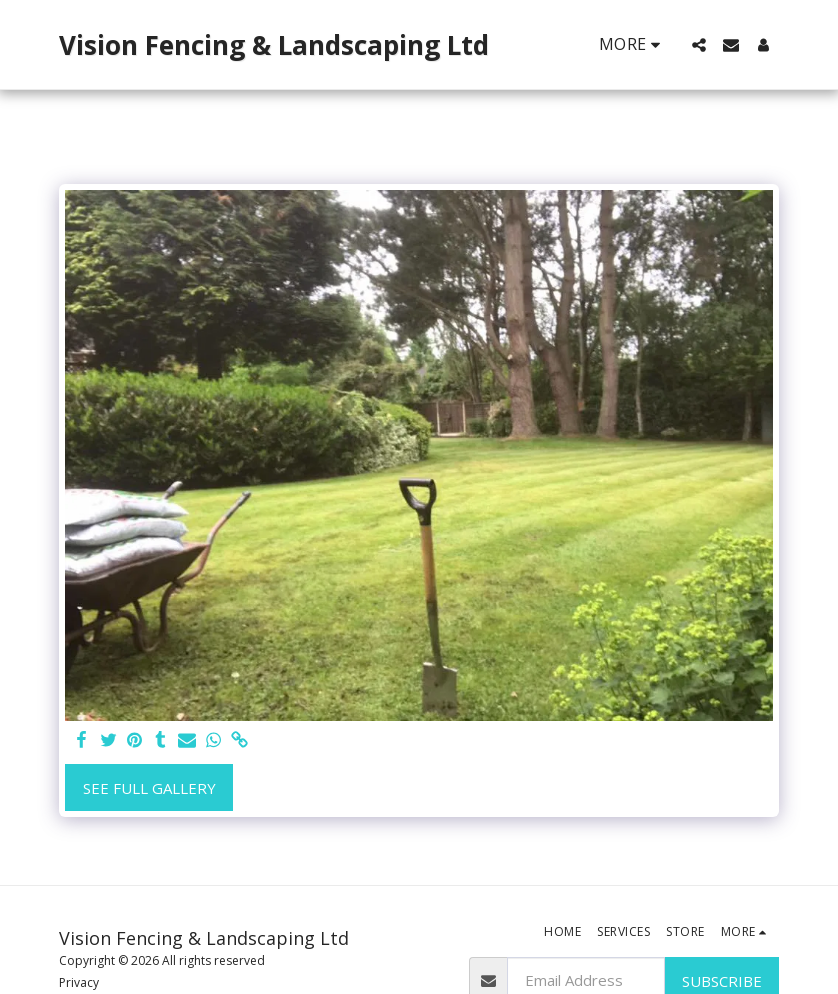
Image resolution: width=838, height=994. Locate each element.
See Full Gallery (149, 788)
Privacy (79, 982)
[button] (699, 45)
